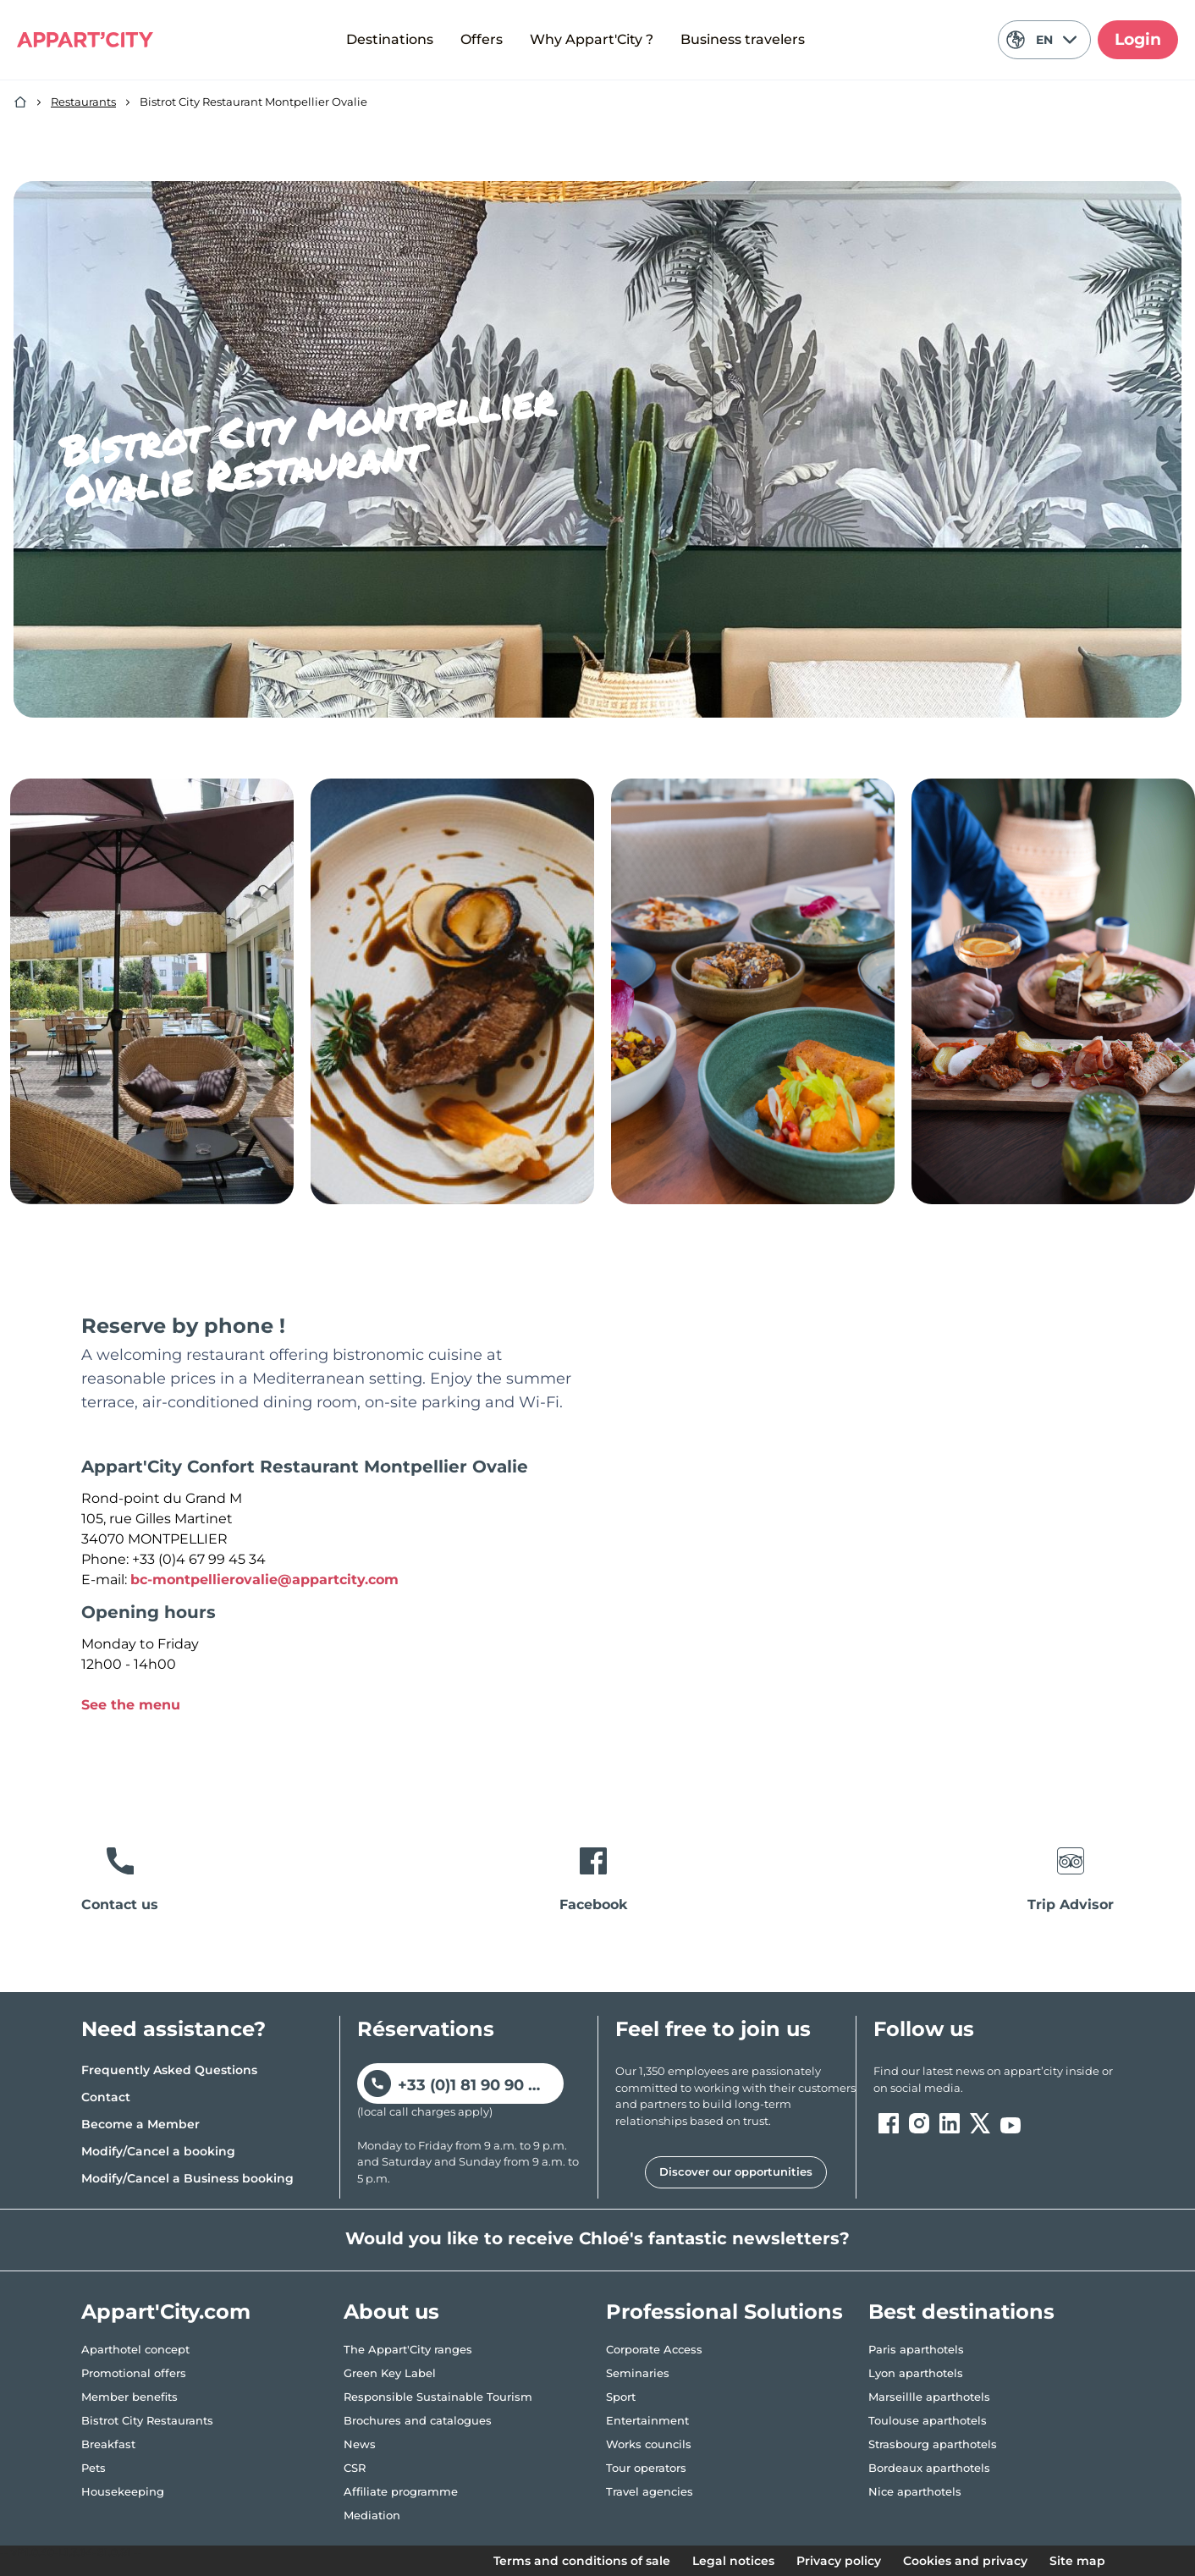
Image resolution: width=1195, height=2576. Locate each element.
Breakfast (108, 2444)
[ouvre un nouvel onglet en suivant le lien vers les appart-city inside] (993, 2079)
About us (391, 2311)
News (360, 2444)
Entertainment (647, 2420)
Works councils (648, 2444)
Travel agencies (649, 2491)
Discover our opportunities (735, 2171)
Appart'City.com (166, 2311)
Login (1138, 39)
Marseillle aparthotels (929, 2396)
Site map (1077, 2560)
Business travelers (742, 39)
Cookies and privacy (965, 2560)
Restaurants (83, 101)
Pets (93, 2467)
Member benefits (129, 2396)
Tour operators (646, 2467)
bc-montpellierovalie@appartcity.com (264, 1579)
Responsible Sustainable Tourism (438, 2396)
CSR (355, 2467)
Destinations (389, 39)
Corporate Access (654, 2349)
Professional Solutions (724, 2311)
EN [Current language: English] (1041, 40)
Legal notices (733, 2560)
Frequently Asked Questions (169, 2070)
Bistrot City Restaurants (147, 2420)
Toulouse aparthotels (927, 2420)
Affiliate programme (401, 2491)
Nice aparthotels (914, 2491)
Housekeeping (122, 2491)
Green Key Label (390, 2373)
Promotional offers (133, 2373)
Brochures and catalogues (418, 2420)
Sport (621, 2396)
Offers (481, 39)
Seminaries (637, 2373)
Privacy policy (838, 2560)
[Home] (20, 102)
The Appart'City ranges (408, 2349)
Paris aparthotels (916, 2349)
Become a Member (140, 2124)
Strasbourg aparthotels (932, 2444)
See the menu (130, 1705)
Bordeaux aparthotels (929, 2467)
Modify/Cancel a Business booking (187, 2178)
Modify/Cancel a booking (158, 2151)
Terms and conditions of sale (581, 2560)
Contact (105, 2097)
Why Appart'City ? (591, 39)
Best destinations (961, 2311)
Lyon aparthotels (915, 2373)
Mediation (372, 2515)
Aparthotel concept (135, 2349)
